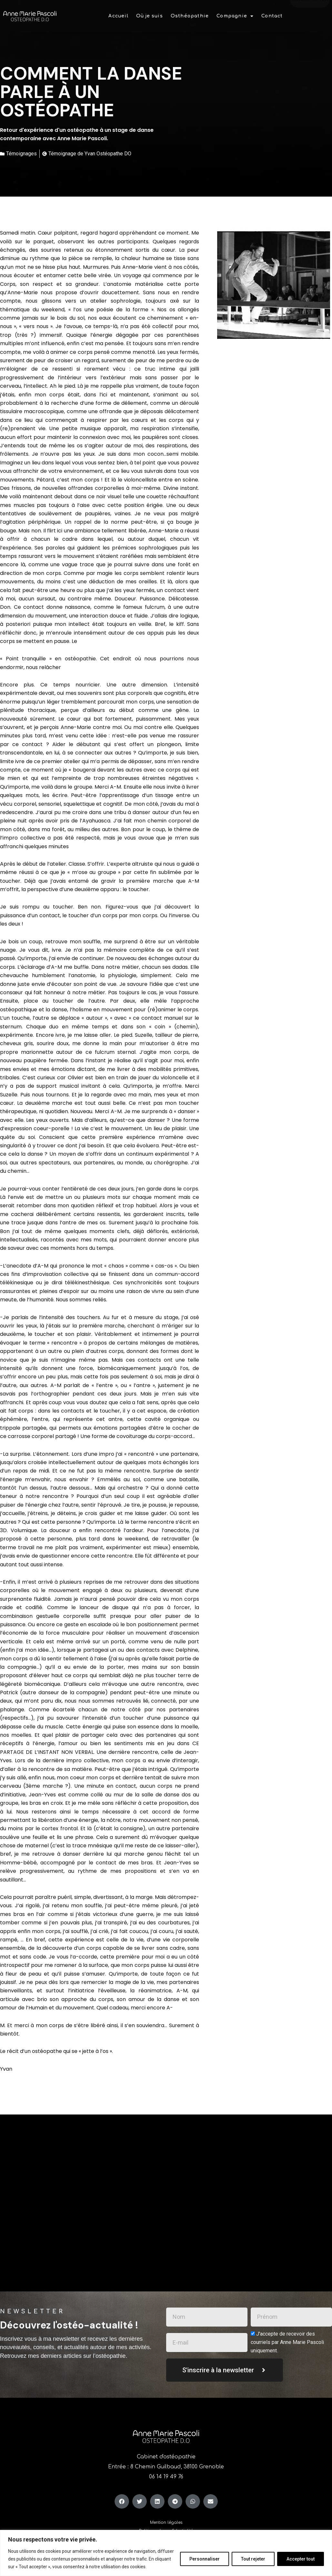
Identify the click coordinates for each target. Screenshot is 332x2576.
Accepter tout (301, 2558)
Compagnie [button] (235, 11)
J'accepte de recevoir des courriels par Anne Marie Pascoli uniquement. (287, 2342)
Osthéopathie (190, 11)
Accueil (118, 11)
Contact (272, 11)
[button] (235, 11)
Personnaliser (204, 2558)
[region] (166, 2553)
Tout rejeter (253, 2558)
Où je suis (149, 11)
